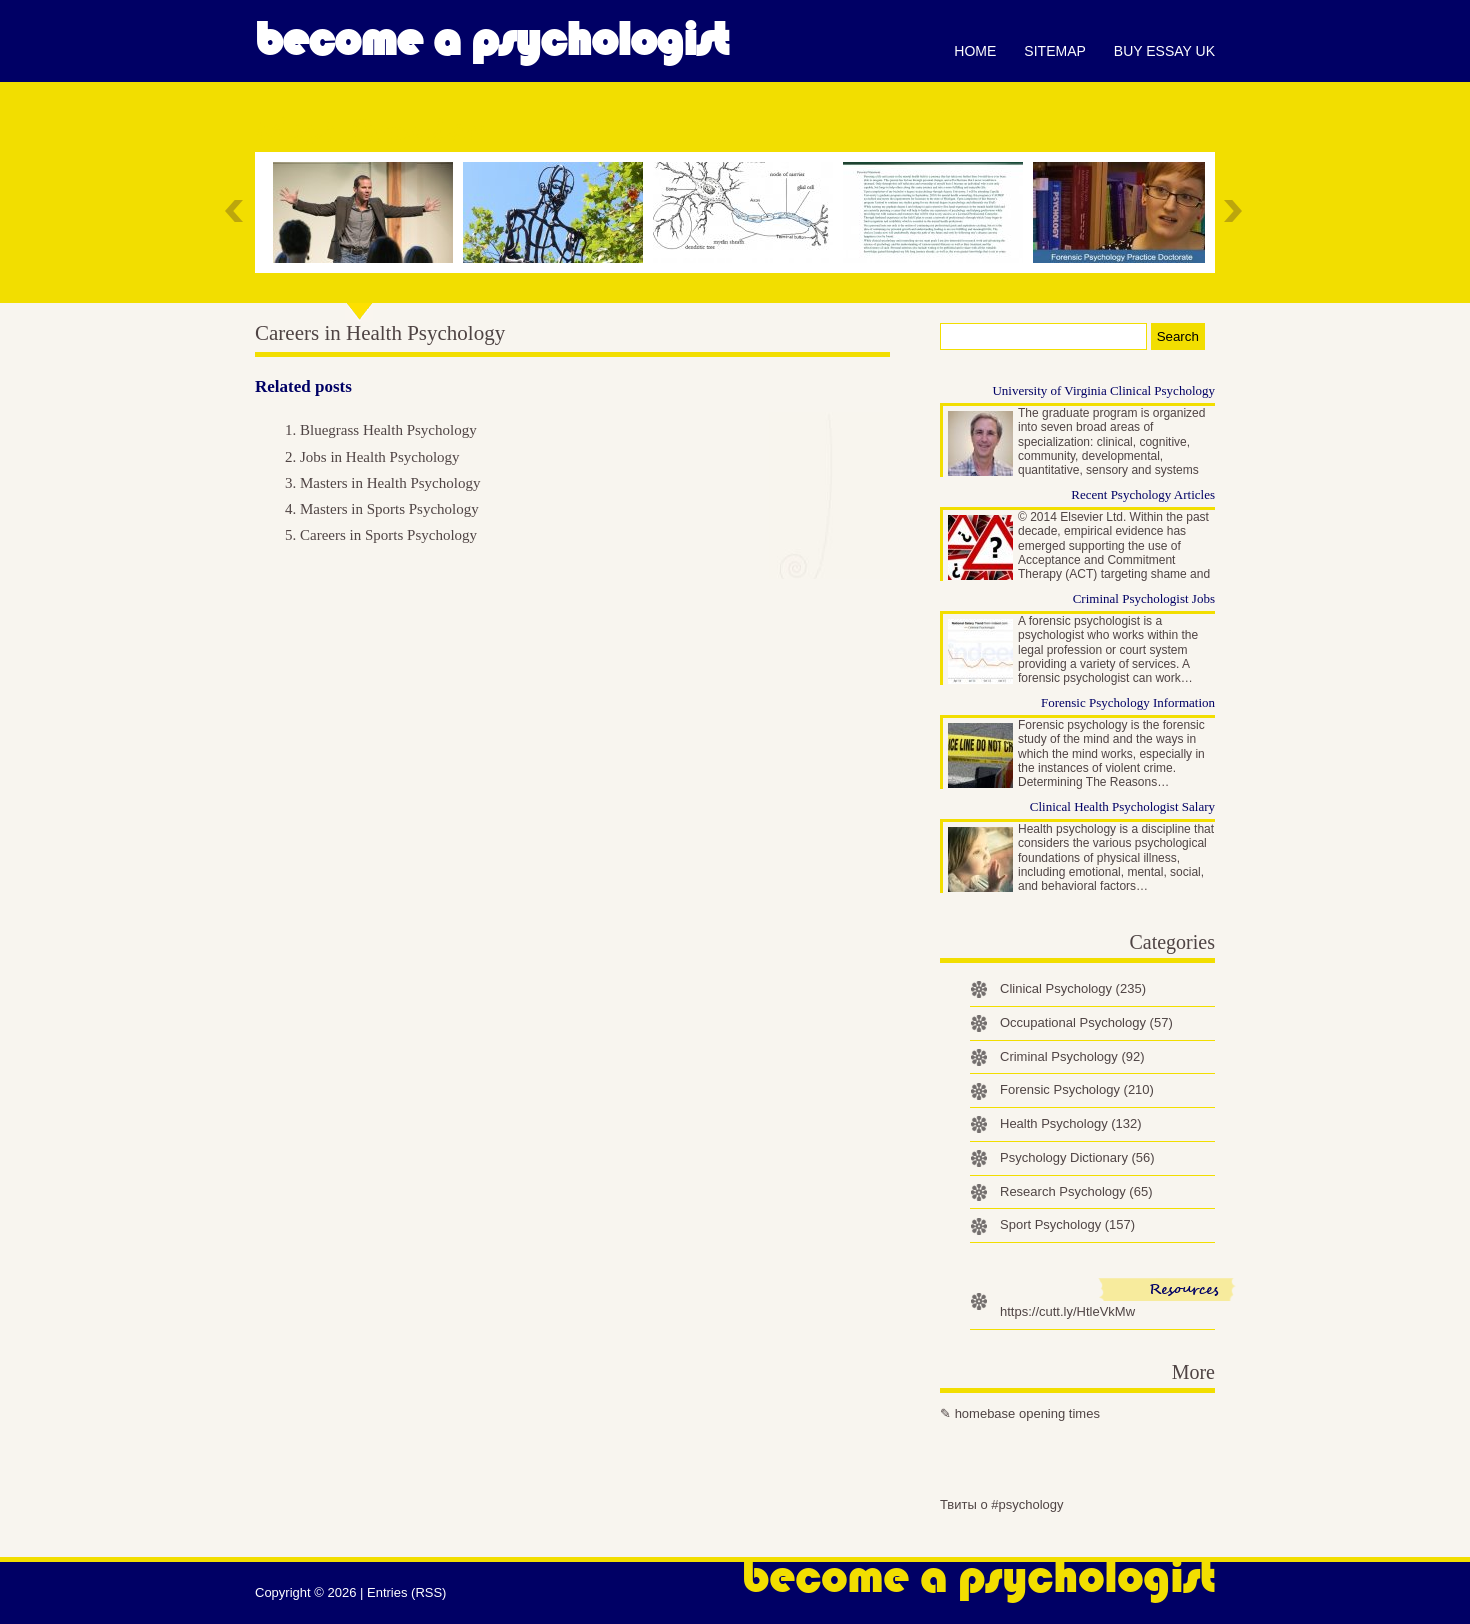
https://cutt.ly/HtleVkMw (1067, 1311)
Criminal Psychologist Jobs (1144, 598)
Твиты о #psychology (1002, 1504)
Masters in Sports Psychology (389, 509)
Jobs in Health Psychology (380, 457)
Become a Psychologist (491, 40)
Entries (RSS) (406, 1592)
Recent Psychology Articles (1143, 494)
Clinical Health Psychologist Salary (1122, 806)
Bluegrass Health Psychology (388, 430)
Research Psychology (1076, 1191)
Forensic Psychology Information (1128, 702)
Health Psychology (1071, 1123)
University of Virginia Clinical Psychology (1103, 390)
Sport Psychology (1067, 1224)
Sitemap (1054, 51)
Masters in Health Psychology (390, 483)
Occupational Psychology (1086, 1022)
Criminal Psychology (1072, 1056)
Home (975, 51)
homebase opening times (1027, 1413)
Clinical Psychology (1073, 988)
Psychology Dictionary (1077, 1157)
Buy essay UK (1164, 51)
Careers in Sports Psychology (388, 535)
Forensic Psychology (1077, 1089)
